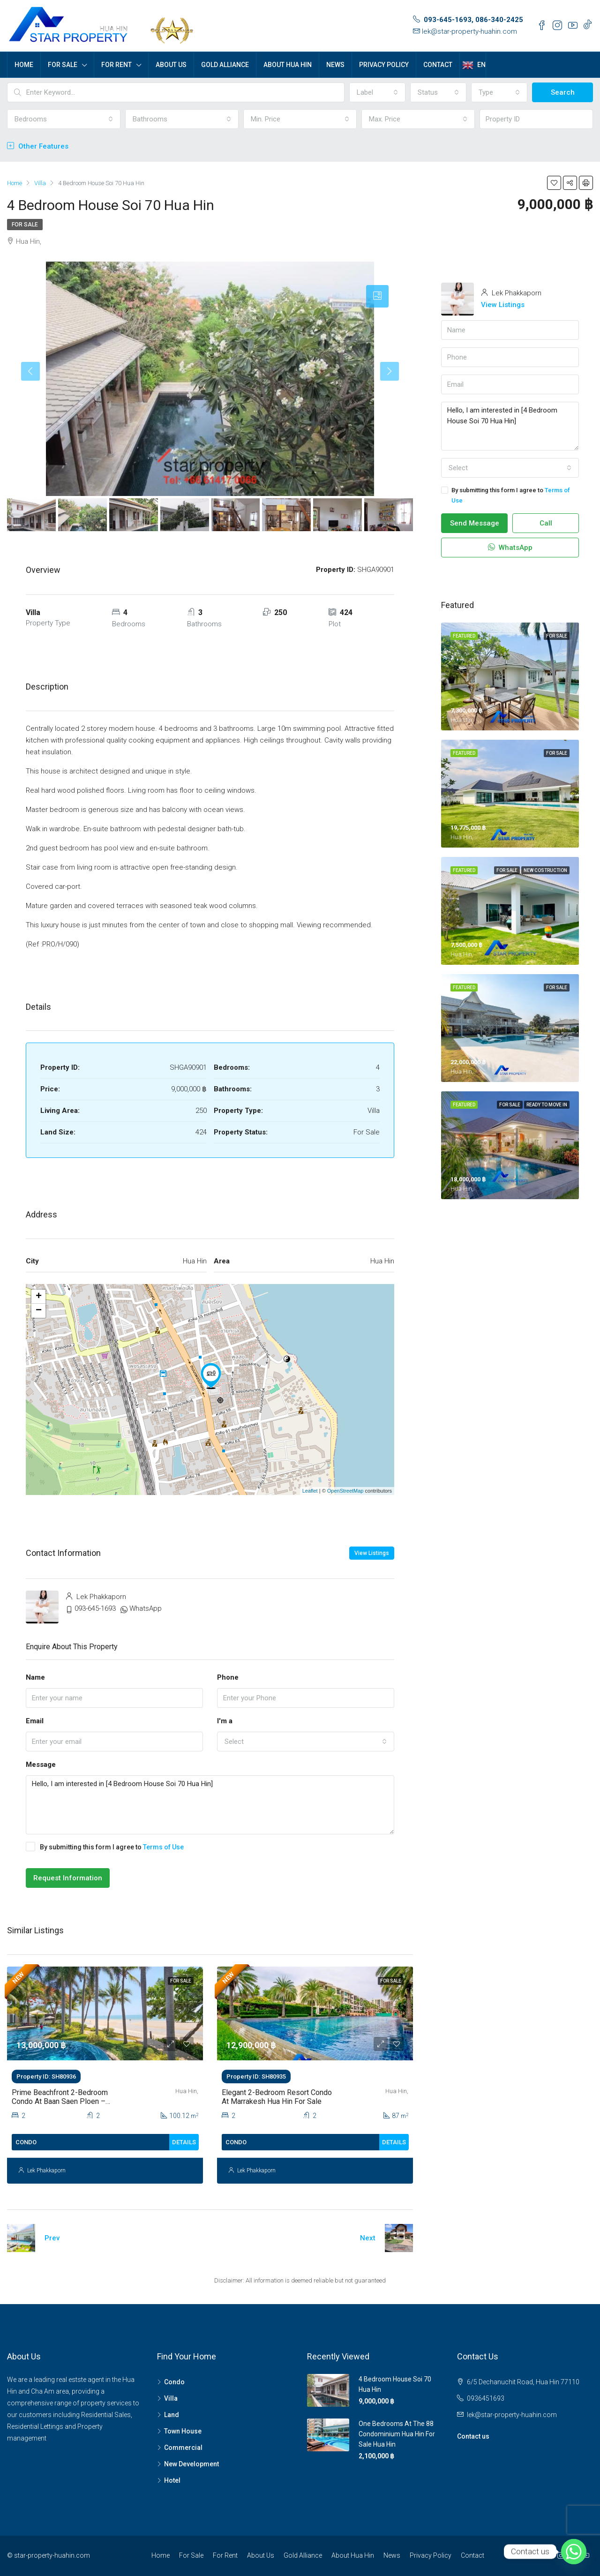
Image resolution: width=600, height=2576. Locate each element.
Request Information (67, 1878)
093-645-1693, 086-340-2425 (473, 19)
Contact (437, 64)
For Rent (116, 64)
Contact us (473, 2436)
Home (24, 64)
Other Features (37, 146)
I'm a (224, 1721)
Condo (174, 2382)
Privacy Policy (384, 64)
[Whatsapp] (573, 2551)
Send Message (474, 523)
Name (35, 1677)
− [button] (39, 1311)
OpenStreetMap (345, 1491)
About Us (171, 64)
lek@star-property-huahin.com (469, 31)
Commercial (183, 2447)
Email (35, 1721)
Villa (171, 2398)
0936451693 (485, 2398)
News (335, 64)
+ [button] (39, 1297)
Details (184, 2142)
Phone (228, 1677)
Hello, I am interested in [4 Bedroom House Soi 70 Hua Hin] (210, 1805)
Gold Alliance (225, 64)
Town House (183, 2431)
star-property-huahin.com (52, 2555)
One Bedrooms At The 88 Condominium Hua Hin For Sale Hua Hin (397, 2434)
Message (41, 1764)
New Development (191, 2464)
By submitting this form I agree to (105, 1846)
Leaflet (310, 1491)
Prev (52, 2238)
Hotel (172, 2480)
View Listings (371, 1553)
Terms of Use (163, 1847)
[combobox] (377, 92)
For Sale (62, 64)
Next (367, 2238)
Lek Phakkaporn (46, 2170)
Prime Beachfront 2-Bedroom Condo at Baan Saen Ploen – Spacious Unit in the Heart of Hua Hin (67, 2106)
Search (563, 92)
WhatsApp (145, 1608)
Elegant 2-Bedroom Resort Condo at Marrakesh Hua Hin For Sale (277, 2097)
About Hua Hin (287, 64)
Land (171, 2414)
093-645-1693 (95, 1608)
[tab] (377, 296)
